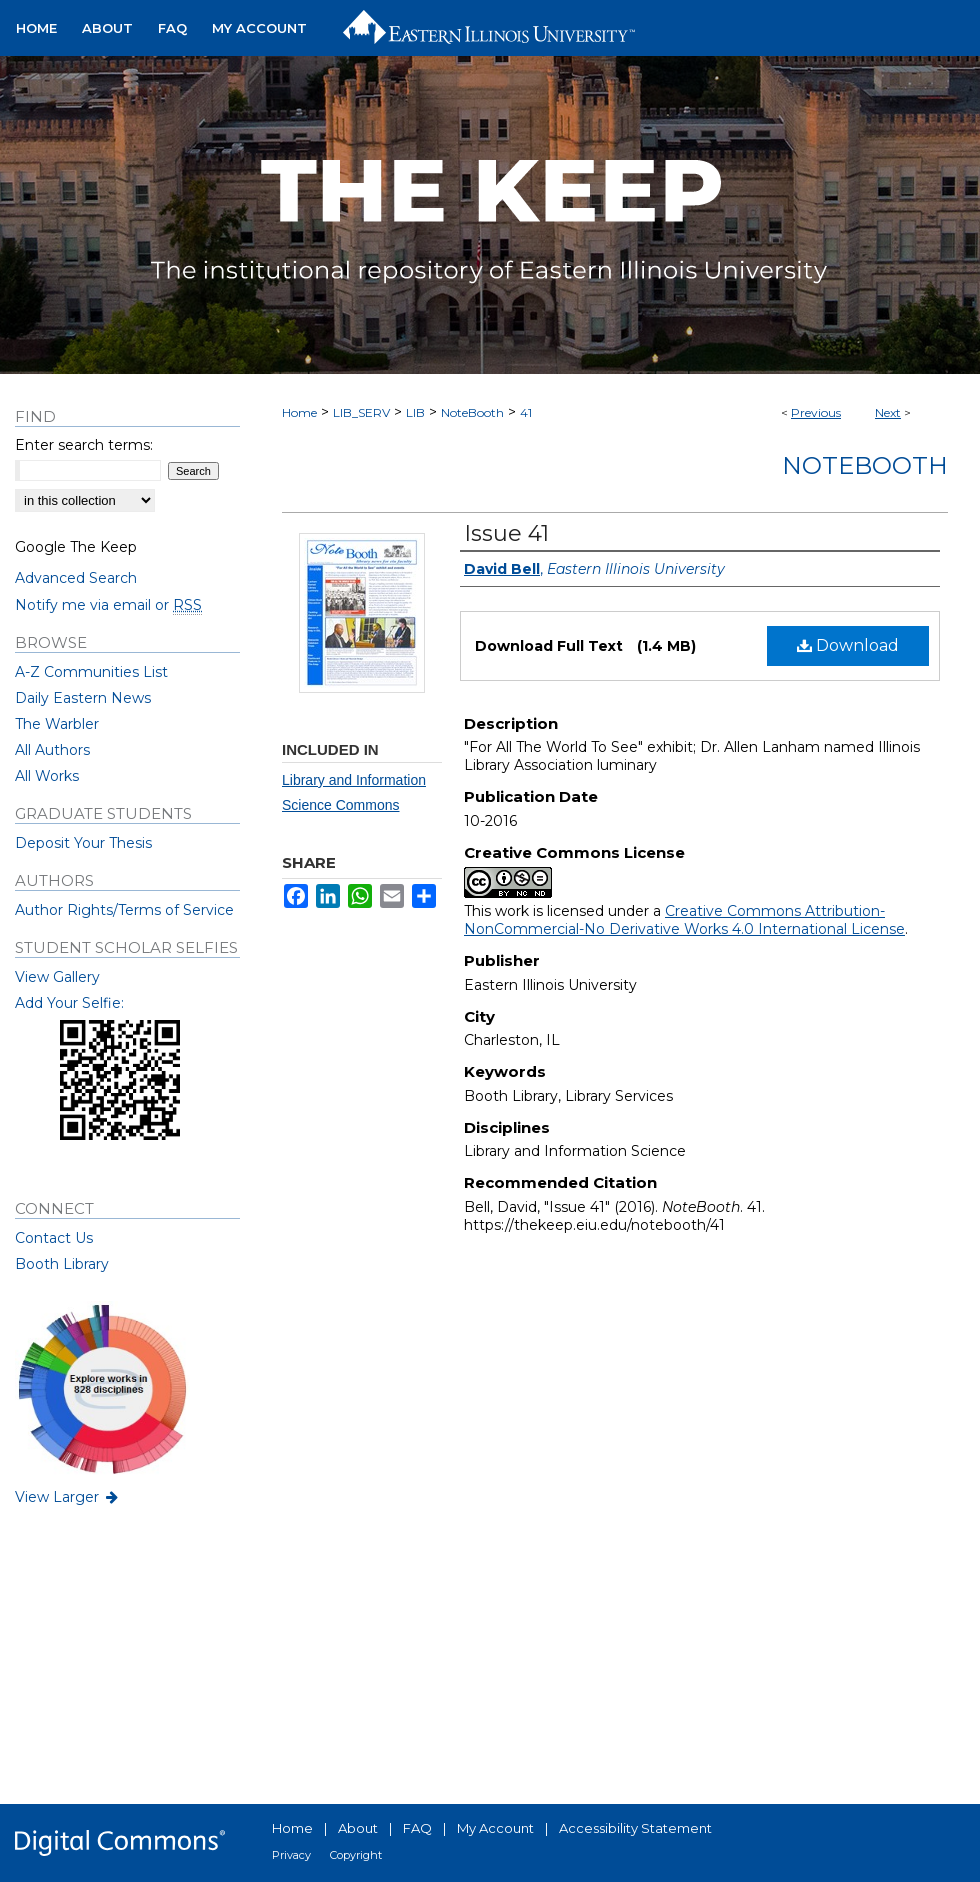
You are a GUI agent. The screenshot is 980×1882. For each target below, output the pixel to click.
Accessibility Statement (635, 1828)
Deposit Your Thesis (83, 843)
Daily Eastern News (83, 698)
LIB (415, 412)
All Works (47, 776)
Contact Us (54, 1238)
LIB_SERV (361, 412)
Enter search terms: (84, 445)
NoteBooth (472, 412)
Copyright (356, 1855)
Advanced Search (76, 578)
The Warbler (57, 724)
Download (848, 645)
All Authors (52, 750)
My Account (495, 1828)
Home (299, 412)
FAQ (417, 1828)
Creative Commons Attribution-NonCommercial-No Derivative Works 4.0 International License (684, 920)
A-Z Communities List (91, 672)
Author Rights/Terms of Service (124, 910)
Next (888, 412)
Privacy (291, 1855)
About (358, 1828)
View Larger (68, 1497)
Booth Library (62, 1264)
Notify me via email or (108, 605)
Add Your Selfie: (69, 1003)
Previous (816, 412)
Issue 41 (506, 533)
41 (526, 412)
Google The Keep (76, 547)
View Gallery (57, 977)
